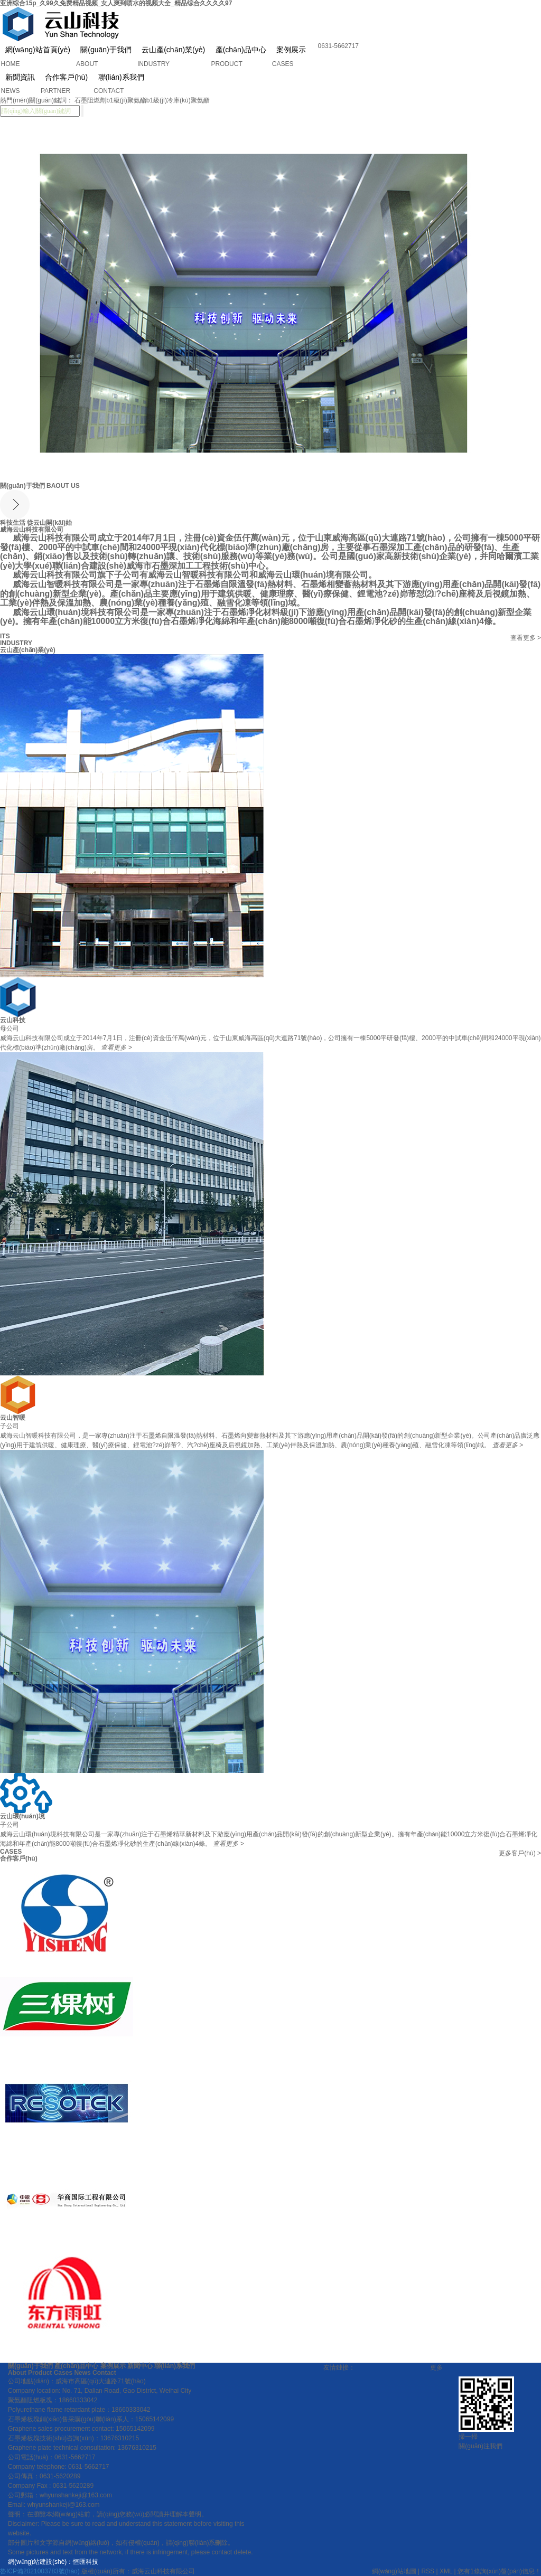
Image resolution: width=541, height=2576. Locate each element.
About (17, 2372)
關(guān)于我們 (105, 49)
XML (446, 2571)
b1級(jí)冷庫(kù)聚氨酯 (178, 100)
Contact (103, 2372)
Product (40, 2372)
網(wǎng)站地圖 (394, 2571)
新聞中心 (140, 2366)
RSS (427, 2571)
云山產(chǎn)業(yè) (173, 49)
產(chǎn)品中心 (241, 49)
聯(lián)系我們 (174, 2366)
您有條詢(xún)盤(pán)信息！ (499, 2571)
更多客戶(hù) (520, 1853)
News (82, 2372)
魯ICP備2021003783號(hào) (40, 2571)
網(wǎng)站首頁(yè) (37, 49)
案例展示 (291, 49)
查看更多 (525, 637)
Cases (63, 2372)
